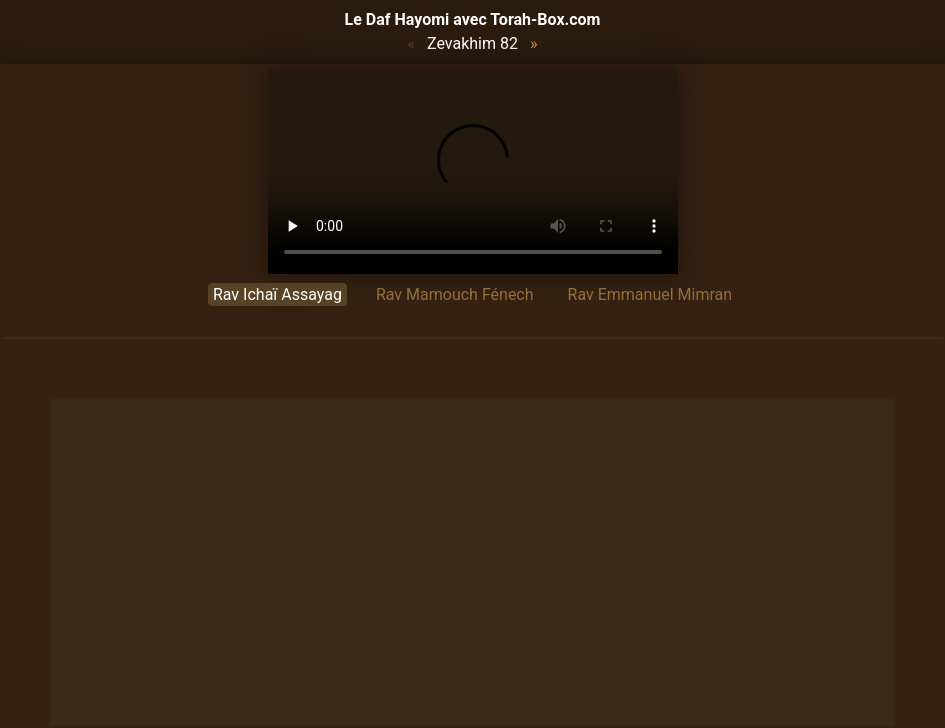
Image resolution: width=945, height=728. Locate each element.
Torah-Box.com (545, 19)
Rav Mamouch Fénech (455, 294)
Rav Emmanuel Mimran (650, 294)
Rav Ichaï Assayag (277, 294)
